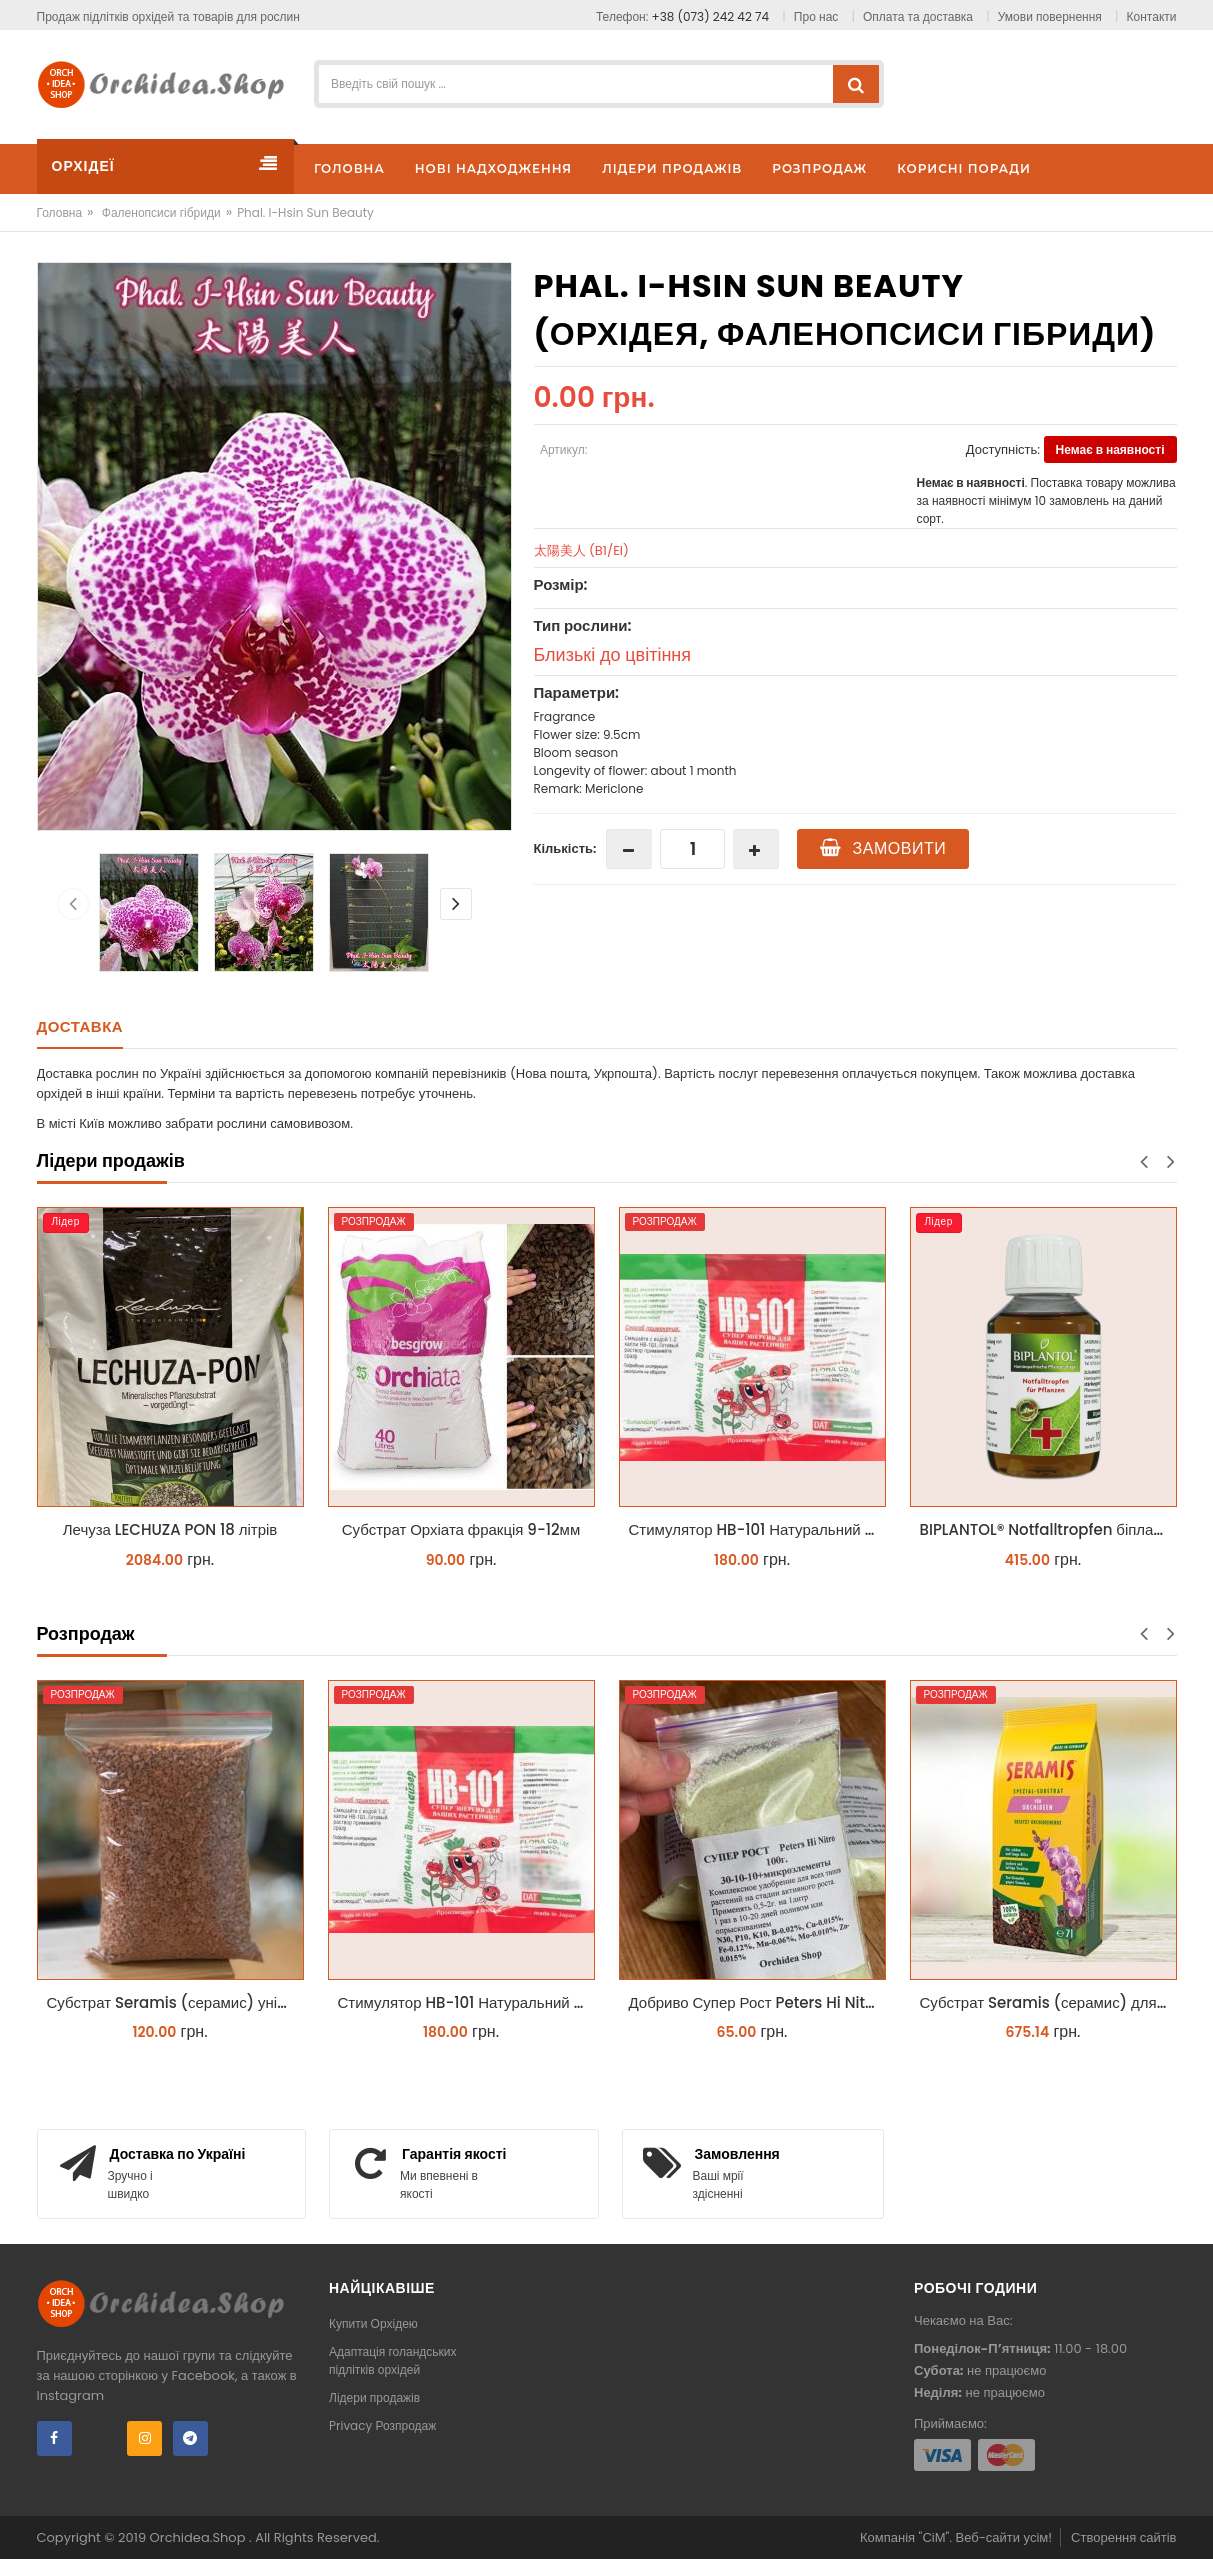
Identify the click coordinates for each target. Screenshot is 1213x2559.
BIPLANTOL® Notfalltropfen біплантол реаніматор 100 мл (1048, 1529)
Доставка (80, 1026)
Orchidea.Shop (199, 2537)
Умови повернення (1050, 16)
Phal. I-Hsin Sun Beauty (305, 212)
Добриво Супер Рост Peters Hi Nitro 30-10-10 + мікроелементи (757, 2002)
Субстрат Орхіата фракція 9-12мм (461, 1529)
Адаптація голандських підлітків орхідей (393, 2360)
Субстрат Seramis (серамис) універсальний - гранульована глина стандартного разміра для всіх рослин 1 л (175, 2002)
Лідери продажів (374, 2397)
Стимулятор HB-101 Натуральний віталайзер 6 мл (757, 1529)
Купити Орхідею (373, 2323)
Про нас (816, 16)
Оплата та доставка (918, 16)
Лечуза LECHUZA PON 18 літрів (170, 1529)
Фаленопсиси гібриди (161, 212)
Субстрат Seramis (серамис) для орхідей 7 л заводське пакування (1048, 2002)
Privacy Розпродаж (382, 2425)
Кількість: (565, 848)
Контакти (1152, 16)
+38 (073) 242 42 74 (711, 16)
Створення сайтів (1123, 2537)
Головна (60, 212)
